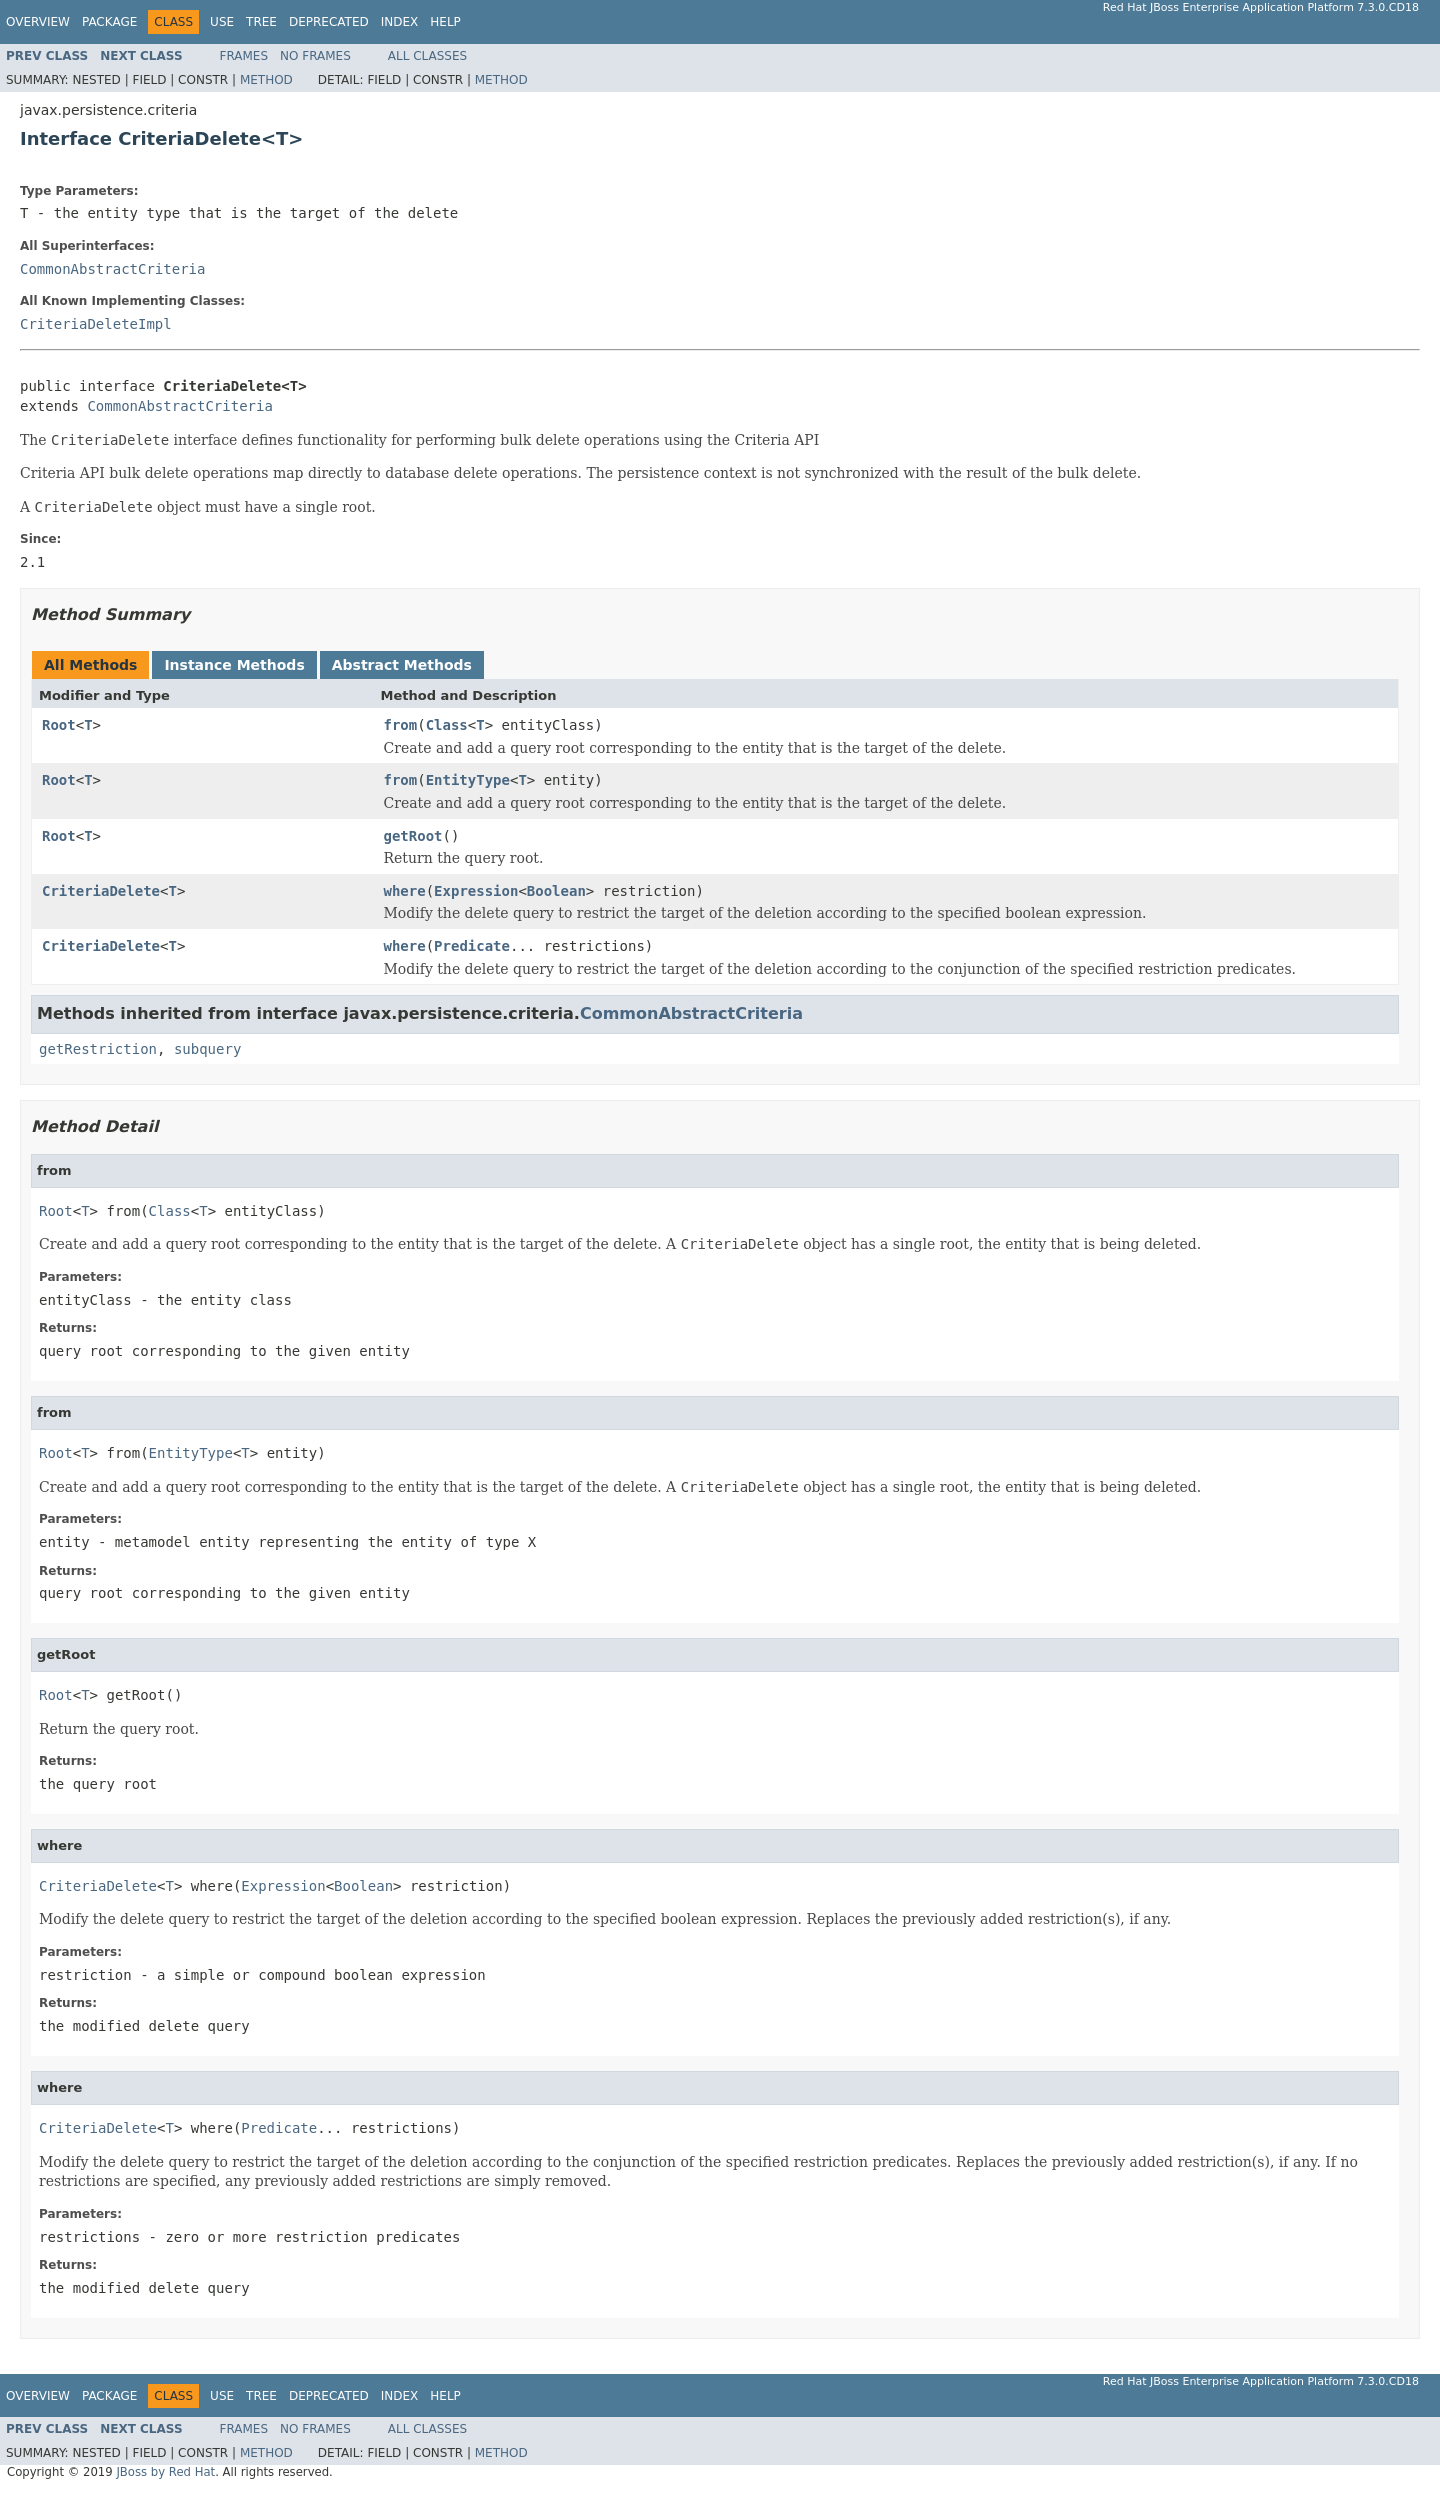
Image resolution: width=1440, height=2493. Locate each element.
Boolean (556, 891)
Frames (244, 56)
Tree (261, 22)
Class (447, 725)
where (405, 891)
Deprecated (329, 22)
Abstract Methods (402, 665)
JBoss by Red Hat (165, 2472)
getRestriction (98, 1049)
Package (109, 22)
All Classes (427, 56)
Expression (476, 891)
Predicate (472, 946)
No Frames (315, 56)
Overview (38, 22)
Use (222, 22)
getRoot (413, 836)
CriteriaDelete (101, 891)
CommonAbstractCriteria (112, 269)
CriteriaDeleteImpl (96, 324)
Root (59, 725)
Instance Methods (234, 665)
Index (400, 22)
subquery (207, 1049)
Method (266, 80)
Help (445, 22)
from (401, 725)
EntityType (468, 780)
